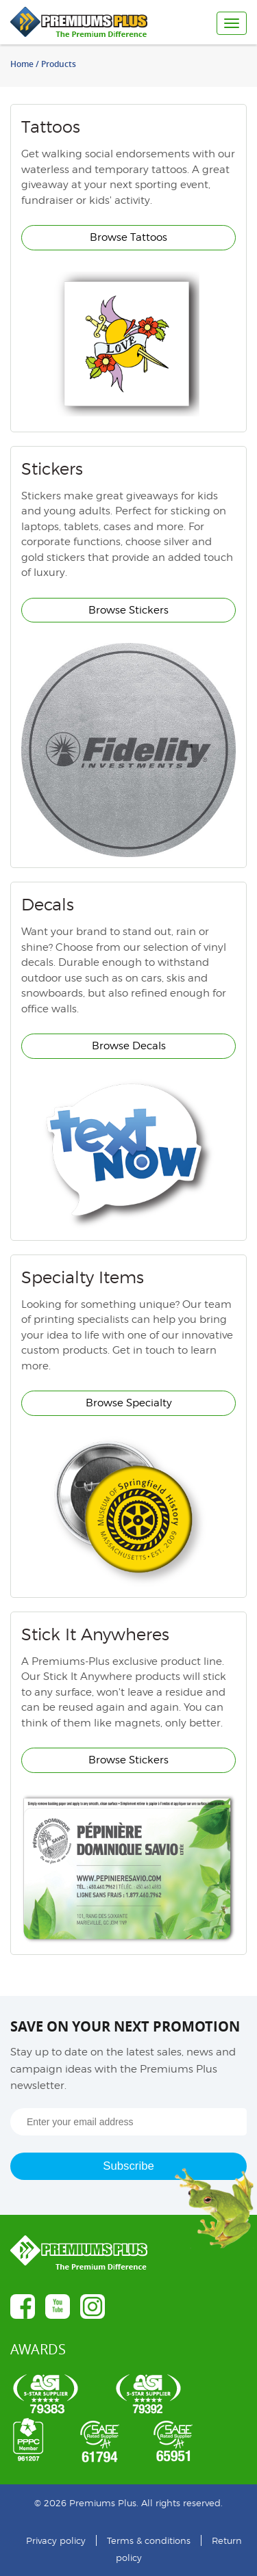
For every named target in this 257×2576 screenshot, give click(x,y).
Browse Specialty (129, 1403)
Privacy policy (56, 2540)
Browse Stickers (128, 610)
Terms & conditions (149, 2540)
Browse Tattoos (128, 237)
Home (22, 64)
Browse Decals (129, 1046)
